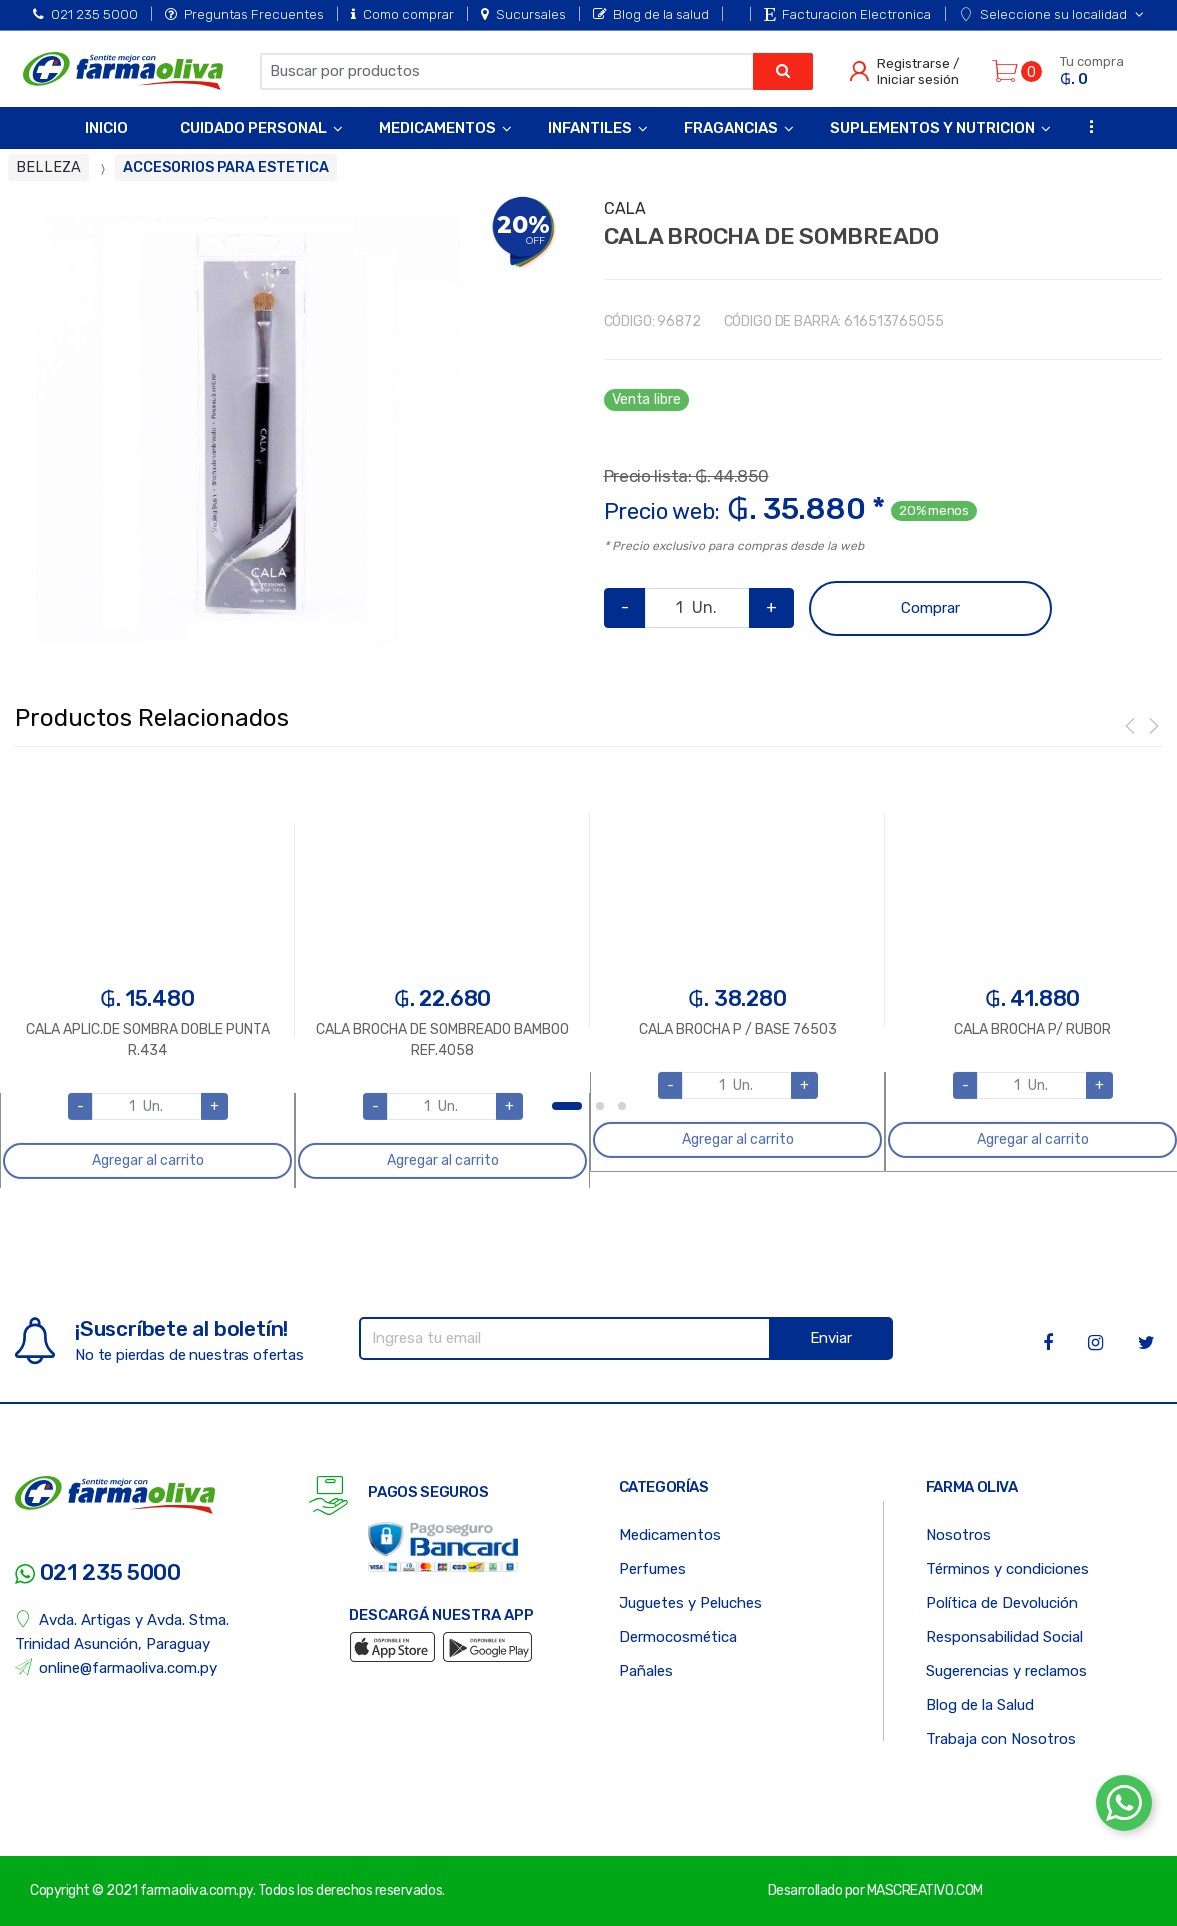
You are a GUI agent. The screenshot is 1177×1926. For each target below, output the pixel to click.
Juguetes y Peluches (690, 1603)
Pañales (646, 1671)
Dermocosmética (678, 1637)
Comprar (930, 608)
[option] (248, 429)
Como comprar (402, 14)
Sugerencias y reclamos (1006, 1671)
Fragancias (731, 128)
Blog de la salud (651, 14)
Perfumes (652, 1569)
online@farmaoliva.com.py (116, 1667)
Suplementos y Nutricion (932, 128)
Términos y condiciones (1007, 1569)
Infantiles (590, 128)
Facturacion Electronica (848, 14)
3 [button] (622, 1106)
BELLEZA (48, 167)
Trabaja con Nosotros (1001, 1739)
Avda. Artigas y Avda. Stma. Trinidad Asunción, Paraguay (122, 1631)
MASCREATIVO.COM (925, 1890)
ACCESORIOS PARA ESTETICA (226, 167)
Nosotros (958, 1535)
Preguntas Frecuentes (244, 14)
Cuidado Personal (253, 128)
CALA (625, 208)
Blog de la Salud (980, 1705)
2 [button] (600, 1106)
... (1085, 125)
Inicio (106, 128)
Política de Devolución (1002, 1603)
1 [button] (567, 1106)
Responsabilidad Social (1004, 1637)
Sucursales (523, 14)
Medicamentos (437, 128)
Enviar (831, 1338)
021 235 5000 (85, 14)
